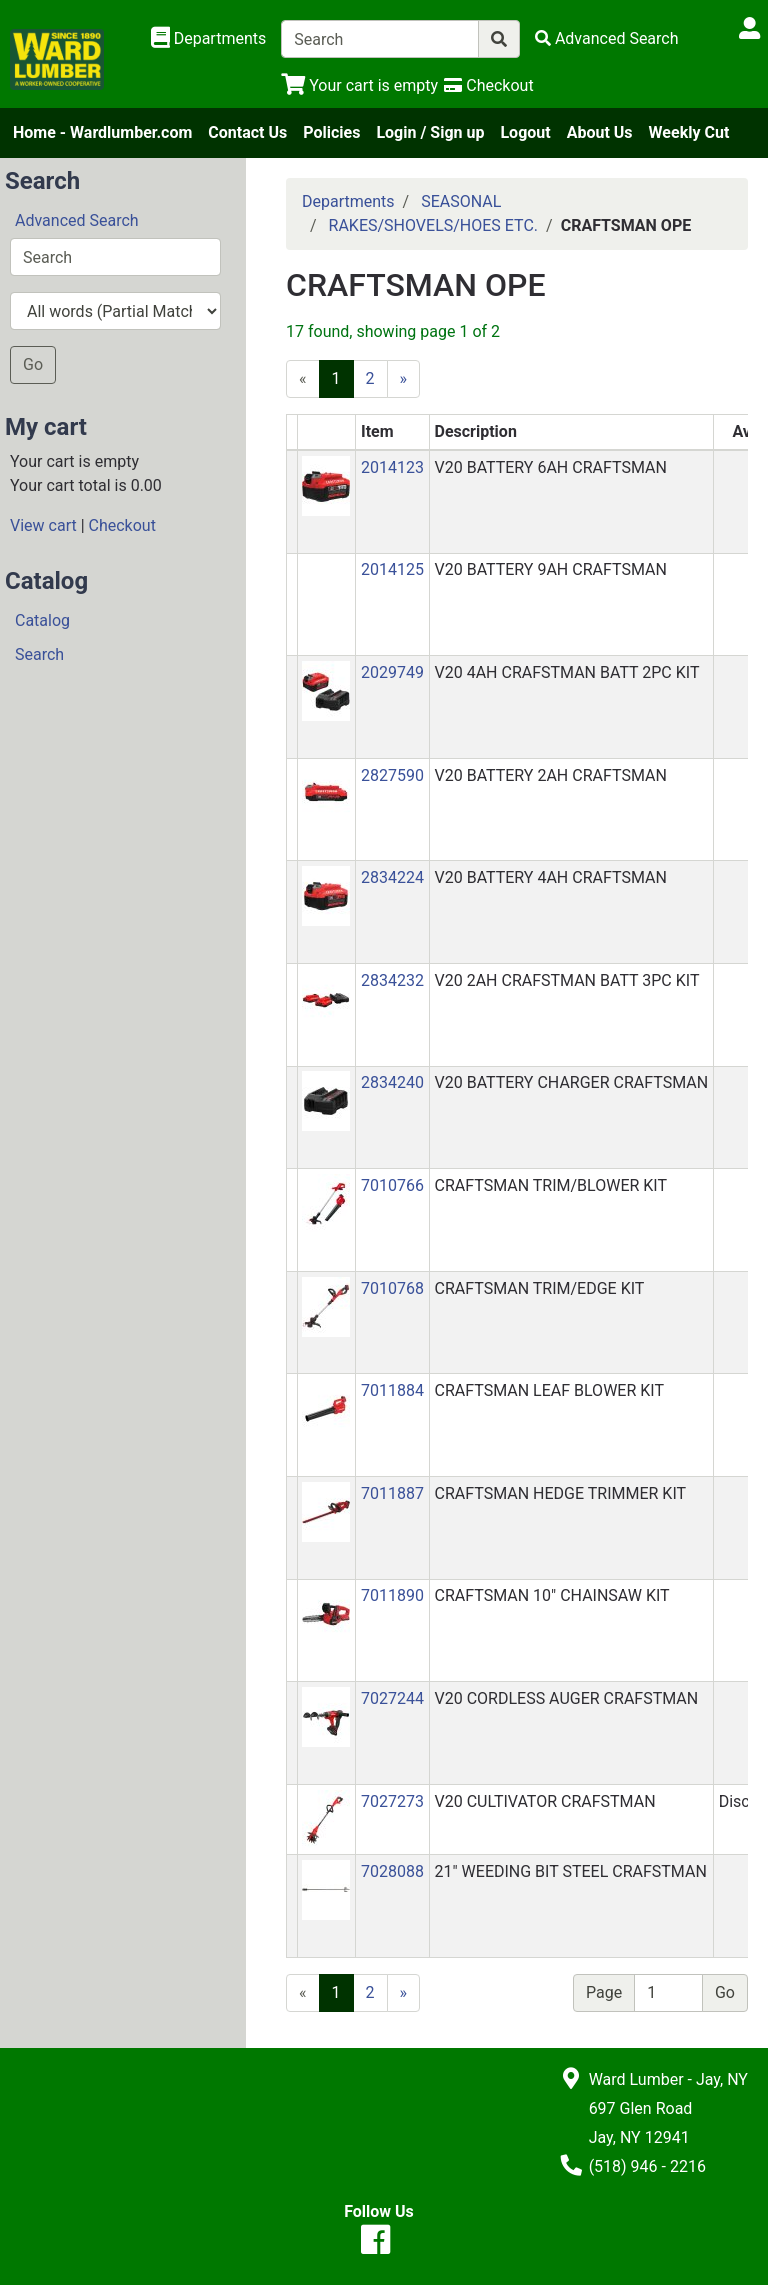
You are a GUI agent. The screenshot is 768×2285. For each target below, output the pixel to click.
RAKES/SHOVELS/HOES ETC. (433, 225)
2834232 (392, 980)
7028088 (392, 1871)
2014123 (392, 467)
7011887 (392, 1493)
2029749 (392, 672)
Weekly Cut (689, 132)
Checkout (122, 525)
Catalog (42, 620)
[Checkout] (488, 85)
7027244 (392, 1698)
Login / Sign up (430, 132)
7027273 (392, 1801)
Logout (525, 132)
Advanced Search (77, 220)
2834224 (392, 877)
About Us (600, 132)
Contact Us (247, 132)
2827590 (392, 775)
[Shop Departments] (209, 39)
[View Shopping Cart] (359, 85)
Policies (331, 132)
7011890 (392, 1595)
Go (33, 364)
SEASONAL (461, 201)
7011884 (392, 1390)
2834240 (392, 1082)
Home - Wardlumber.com (102, 132)
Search (39, 654)
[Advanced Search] (607, 38)
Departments (348, 201)
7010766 (392, 1185)
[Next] (404, 379)
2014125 (392, 569)
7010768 (392, 1288)
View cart (43, 525)
